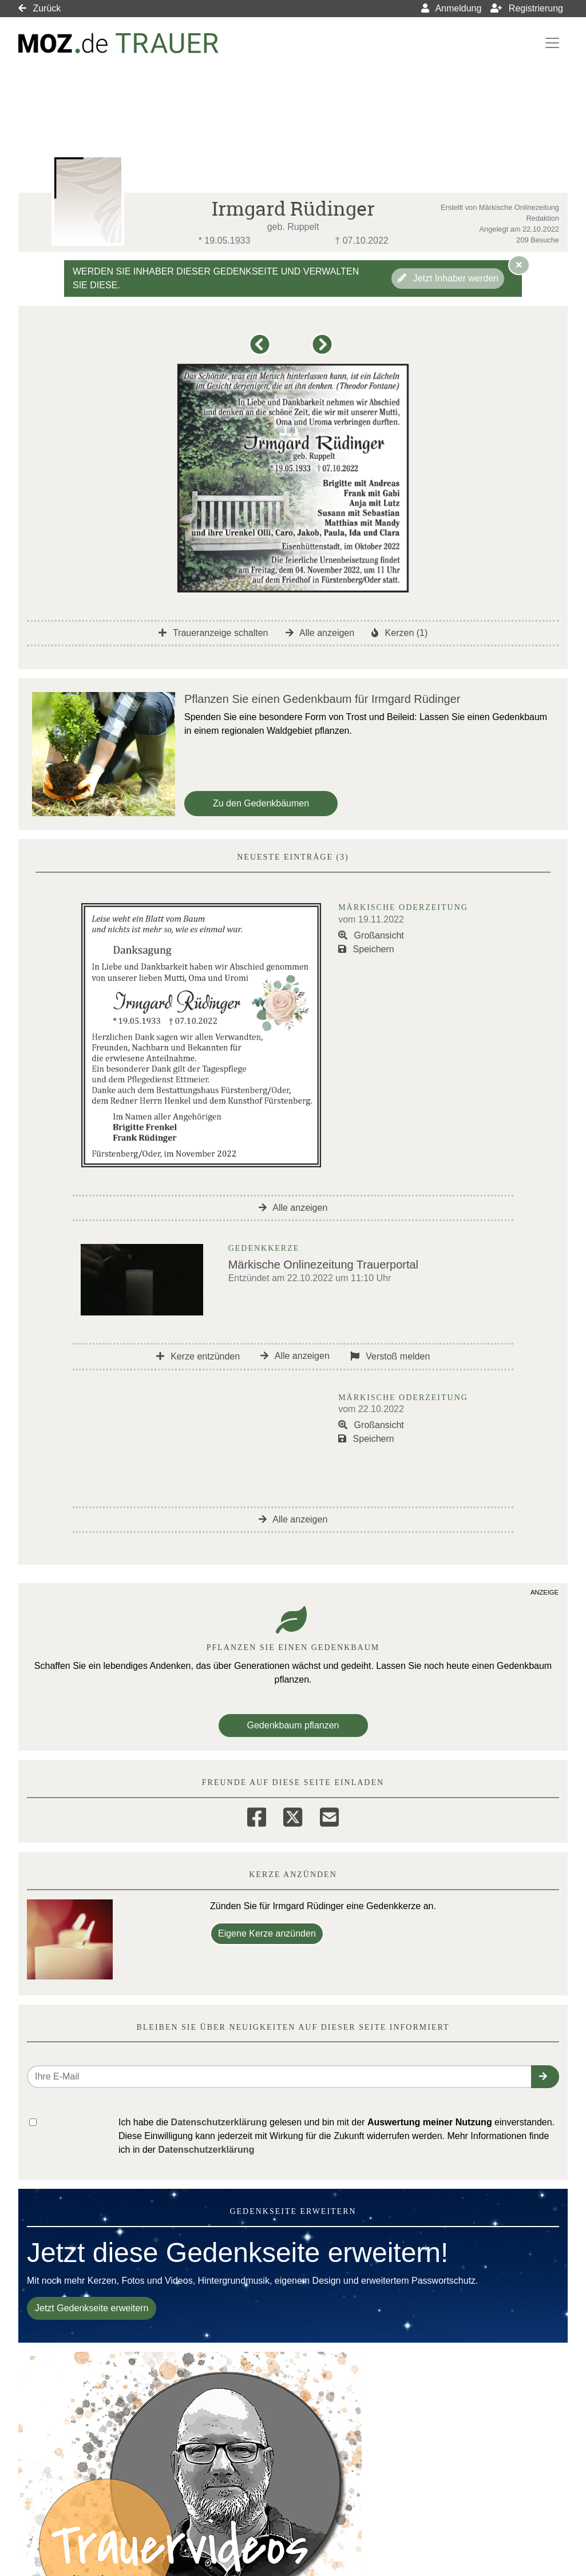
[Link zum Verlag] (118, 43)
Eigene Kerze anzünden (267, 1933)
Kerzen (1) (399, 633)
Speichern (366, 949)
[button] (262, 350)
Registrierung (526, 8)
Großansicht (371, 935)
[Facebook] (256, 1815)
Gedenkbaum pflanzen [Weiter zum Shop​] (293, 1725)
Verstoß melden (390, 1356)
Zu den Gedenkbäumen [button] (261, 803)
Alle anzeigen (320, 633)
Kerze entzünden (198, 1356)
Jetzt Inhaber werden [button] (447, 278)
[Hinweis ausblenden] (519, 265)
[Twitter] (292, 1815)
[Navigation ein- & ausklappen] (552, 43)
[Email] (329, 1815)
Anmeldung (451, 8)
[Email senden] (279, 2076)
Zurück (39, 8)
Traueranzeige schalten (213, 633)
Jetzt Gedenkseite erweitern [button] (91, 2308)
